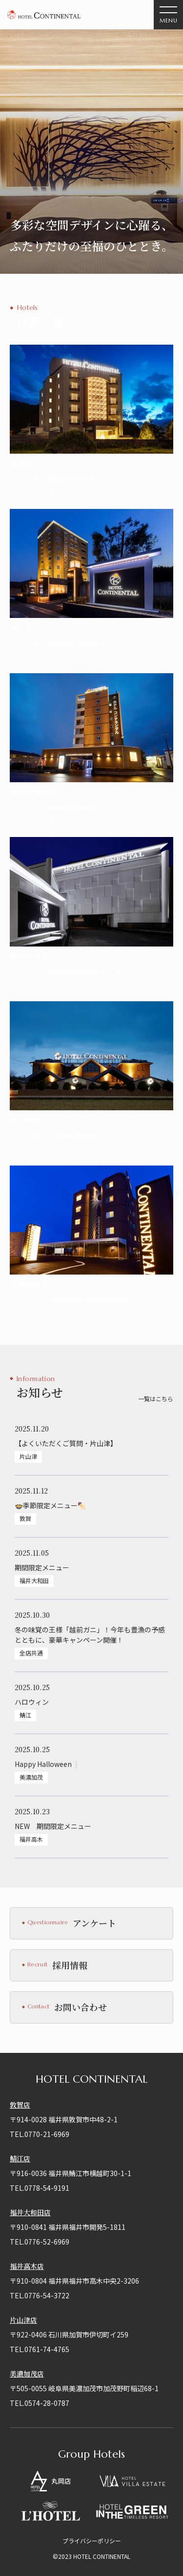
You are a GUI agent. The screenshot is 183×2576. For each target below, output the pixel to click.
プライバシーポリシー (91, 2540)
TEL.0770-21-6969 (39, 2134)
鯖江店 (20, 2158)
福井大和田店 (30, 2212)
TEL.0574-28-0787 (39, 2403)
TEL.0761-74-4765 (39, 2349)
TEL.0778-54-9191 (39, 2188)
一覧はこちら (155, 1398)
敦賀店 (20, 2105)
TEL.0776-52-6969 (39, 2241)
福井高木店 (27, 2266)
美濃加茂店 (27, 2373)
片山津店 (23, 2320)
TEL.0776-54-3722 (39, 2295)
